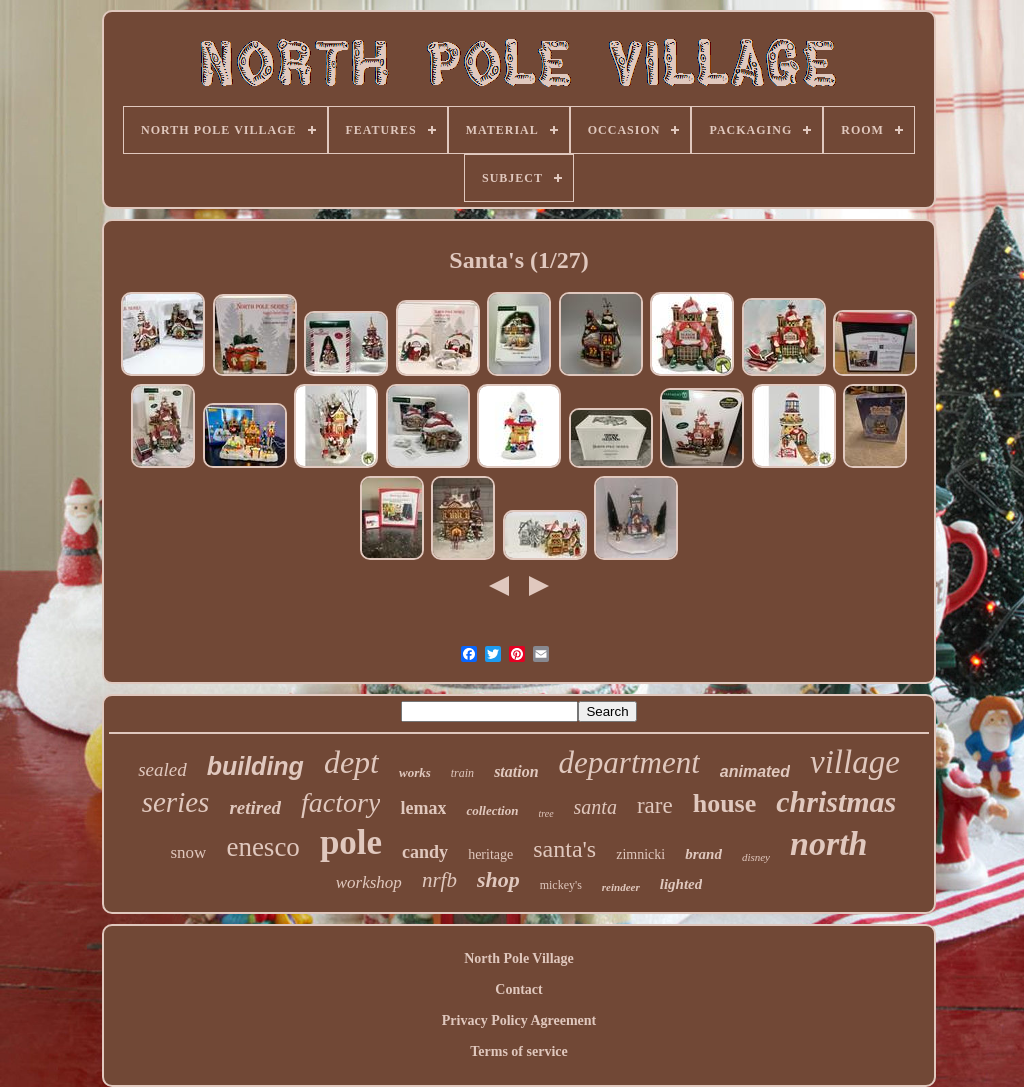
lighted (681, 884)
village (855, 762)
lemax (423, 808)
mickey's (561, 885)
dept (351, 762)
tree (545, 813)
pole (351, 842)
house (725, 803)
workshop (369, 882)
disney (756, 857)
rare (655, 805)
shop (498, 879)
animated (755, 771)
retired (255, 807)
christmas (836, 801)
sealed (162, 769)
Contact (518, 989)
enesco (262, 847)
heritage (490, 854)
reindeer (621, 887)
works (415, 772)
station (516, 771)
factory (340, 802)
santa (595, 807)
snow (189, 852)
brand (703, 854)
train (462, 773)
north (829, 843)
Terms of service (518, 1051)
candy (425, 852)
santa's (564, 849)
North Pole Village (519, 958)
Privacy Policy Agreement (519, 1020)
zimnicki (640, 854)
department (629, 762)
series (176, 802)
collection (492, 810)
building (255, 766)
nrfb (439, 880)
